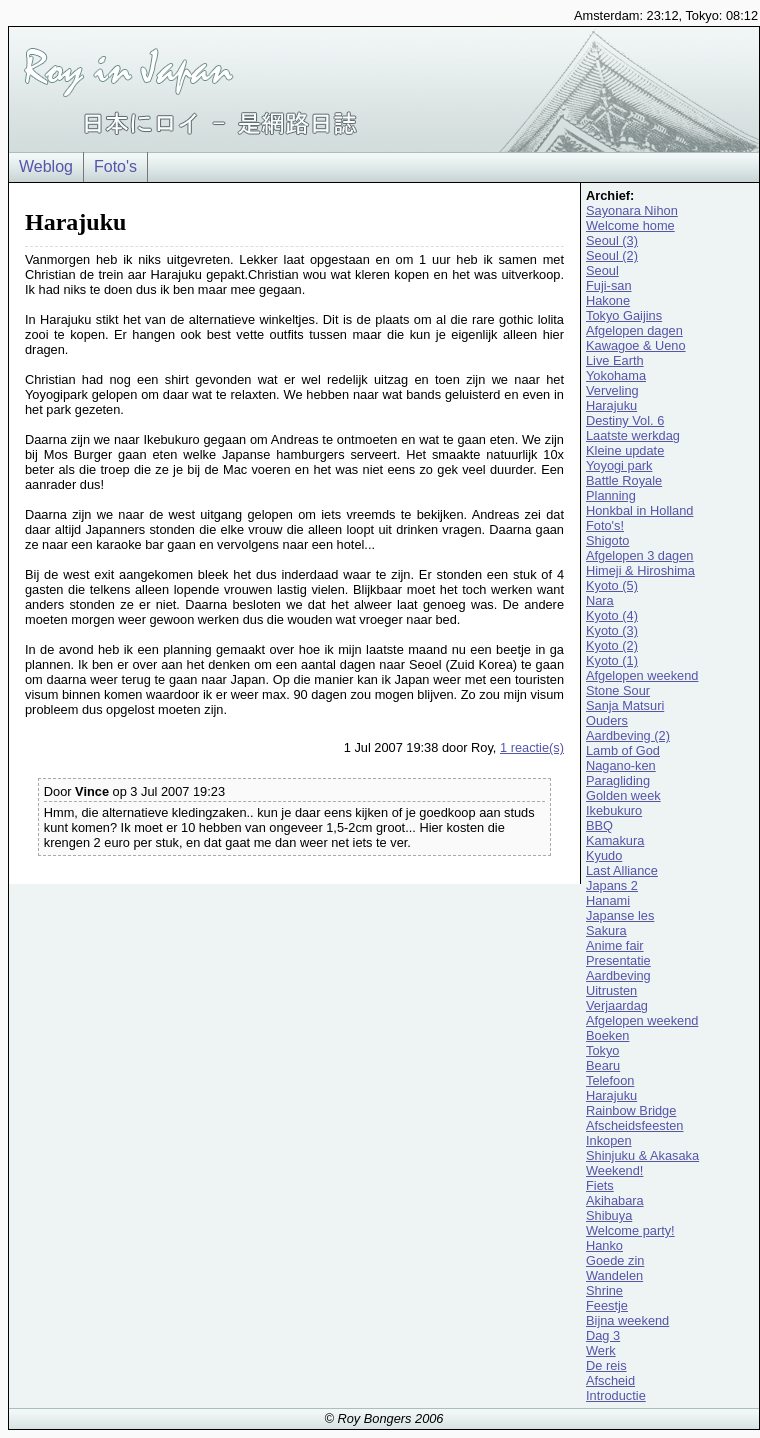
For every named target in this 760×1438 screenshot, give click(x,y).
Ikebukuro (614, 810)
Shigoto (607, 540)
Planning (611, 495)
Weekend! (614, 1170)
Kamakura (615, 840)
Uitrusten (611, 990)
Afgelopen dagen (634, 330)
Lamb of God (623, 750)
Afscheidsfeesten (634, 1125)
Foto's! (605, 525)
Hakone (608, 300)
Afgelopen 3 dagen (639, 555)
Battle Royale (624, 480)
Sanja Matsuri (625, 705)
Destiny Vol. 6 (625, 420)
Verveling (612, 390)
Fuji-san (609, 285)
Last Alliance (622, 870)
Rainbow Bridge (631, 1110)
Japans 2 (612, 885)
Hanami (608, 900)
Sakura (606, 930)
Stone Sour (618, 690)
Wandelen (614, 1275)
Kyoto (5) (612, 585)
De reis (606, 1365)
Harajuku (611, 405)
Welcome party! (630, 1230)
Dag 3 (603, 1335)
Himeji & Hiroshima (640, 570)
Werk (601, 1350)
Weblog (46, 166)
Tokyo (602, 1050)
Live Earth (615, 360)
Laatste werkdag (633, 435)
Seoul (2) (612, 255)
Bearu (603, 1065)
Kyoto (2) (612, 645)
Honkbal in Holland (639, 510)
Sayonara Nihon (632, 210)
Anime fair (615, 945)
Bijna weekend (627, 1320)
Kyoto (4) (612, 615)
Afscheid (610, 1380)
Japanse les (620, 915)
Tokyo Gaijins (624, 315)
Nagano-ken (621, 765)
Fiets (600, 1185)
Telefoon (610, 1080)
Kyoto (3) (612, 630)
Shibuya (609, 1215)
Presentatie (618, 960)
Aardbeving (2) (628, 735)
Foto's (115, 166)
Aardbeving (618, 975)
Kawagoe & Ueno (636, 345)
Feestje (607, 1305)
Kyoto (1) (612, 660)
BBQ (599, 825)
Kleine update (625, 450)
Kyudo (604, 855)
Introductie (616, 1395)
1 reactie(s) (532, 747)
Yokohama (616, 375)
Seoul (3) (612, 240)
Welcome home (630, 225)
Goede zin (615, 1260)
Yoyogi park (619, 465)
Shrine (604, 1290)
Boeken (607, 1035)
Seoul (602, 270)
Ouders (607, 720)
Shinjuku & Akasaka (642, 1155)
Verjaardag (617, 1005)
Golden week (623, 795)
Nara (600, 600)
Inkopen (609, 1140)
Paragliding (618, 780)
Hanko (604, 1245)
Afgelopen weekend (642, 675)
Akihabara (615, 1200)
